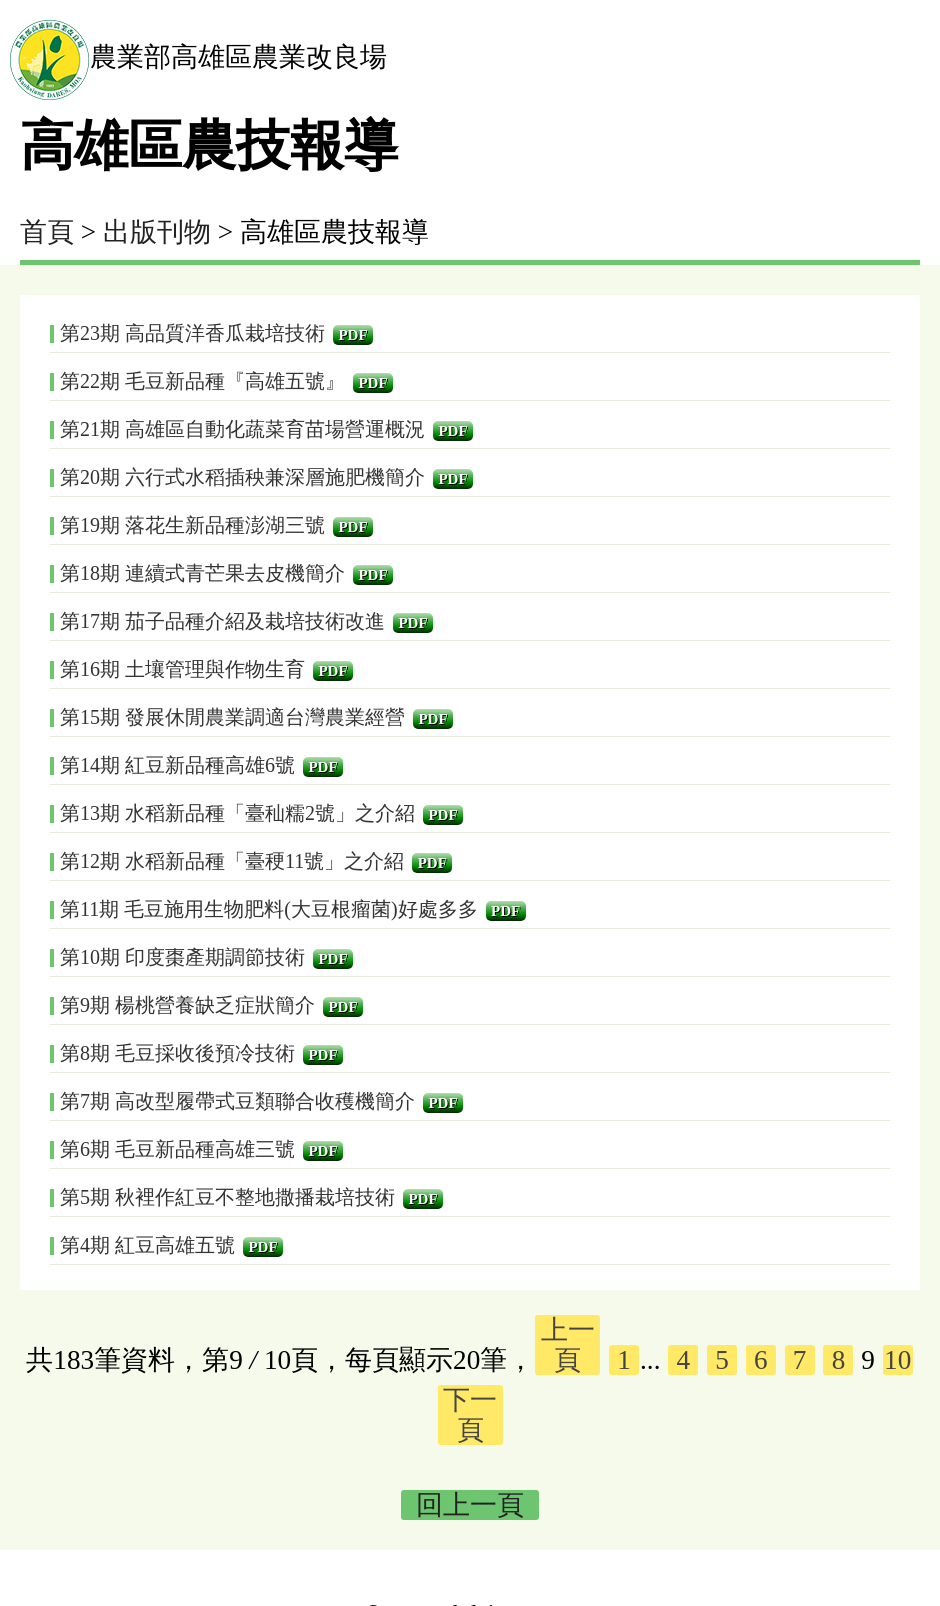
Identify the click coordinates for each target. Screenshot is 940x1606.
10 (897, 1360)
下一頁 (470, 1415)
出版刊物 (157, 232)
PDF (352, 335)
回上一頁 (470, 1505)
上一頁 (568, 1345)
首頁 (47, 232)
